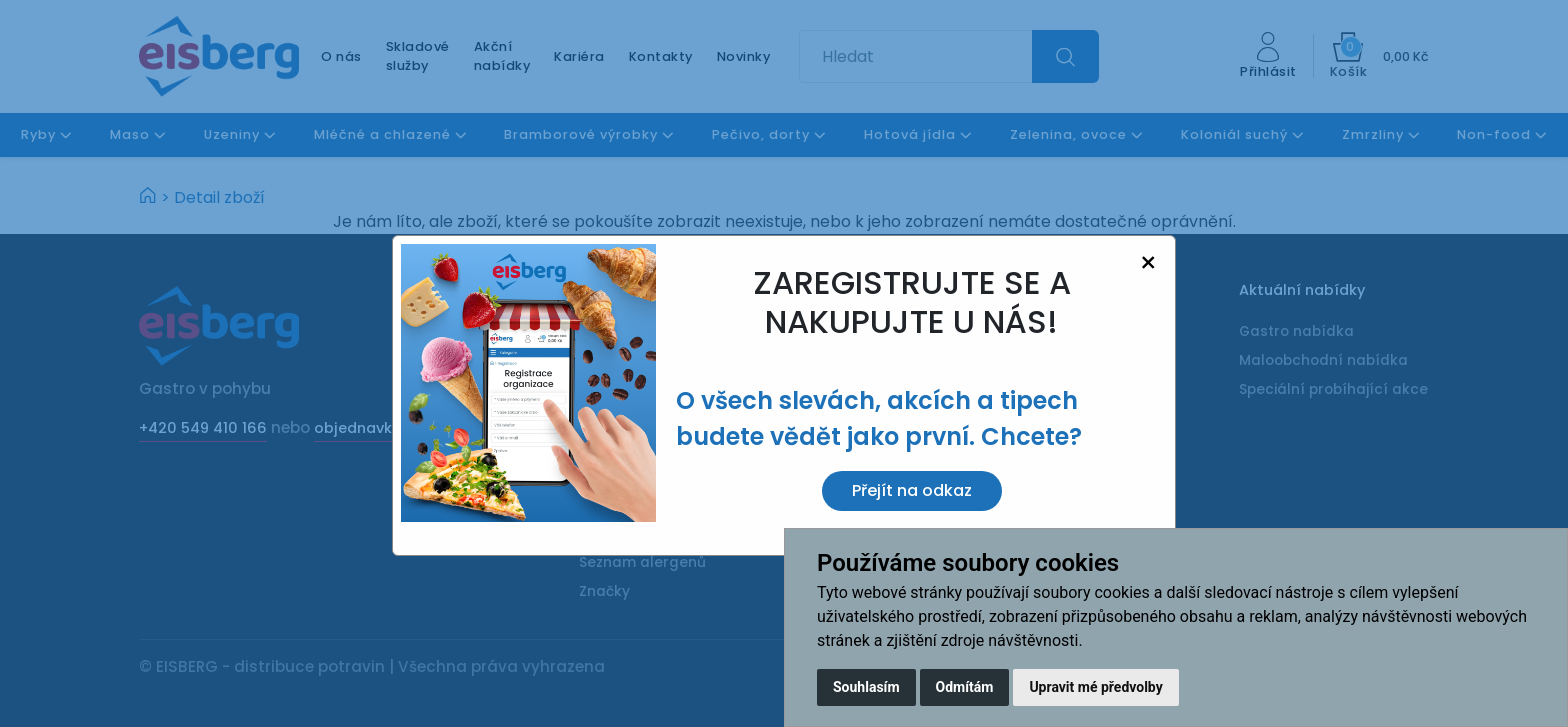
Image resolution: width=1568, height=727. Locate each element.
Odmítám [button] (965, 687)
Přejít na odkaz (912, 490)
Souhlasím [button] (866, 687)
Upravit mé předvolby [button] (1095, 687)
